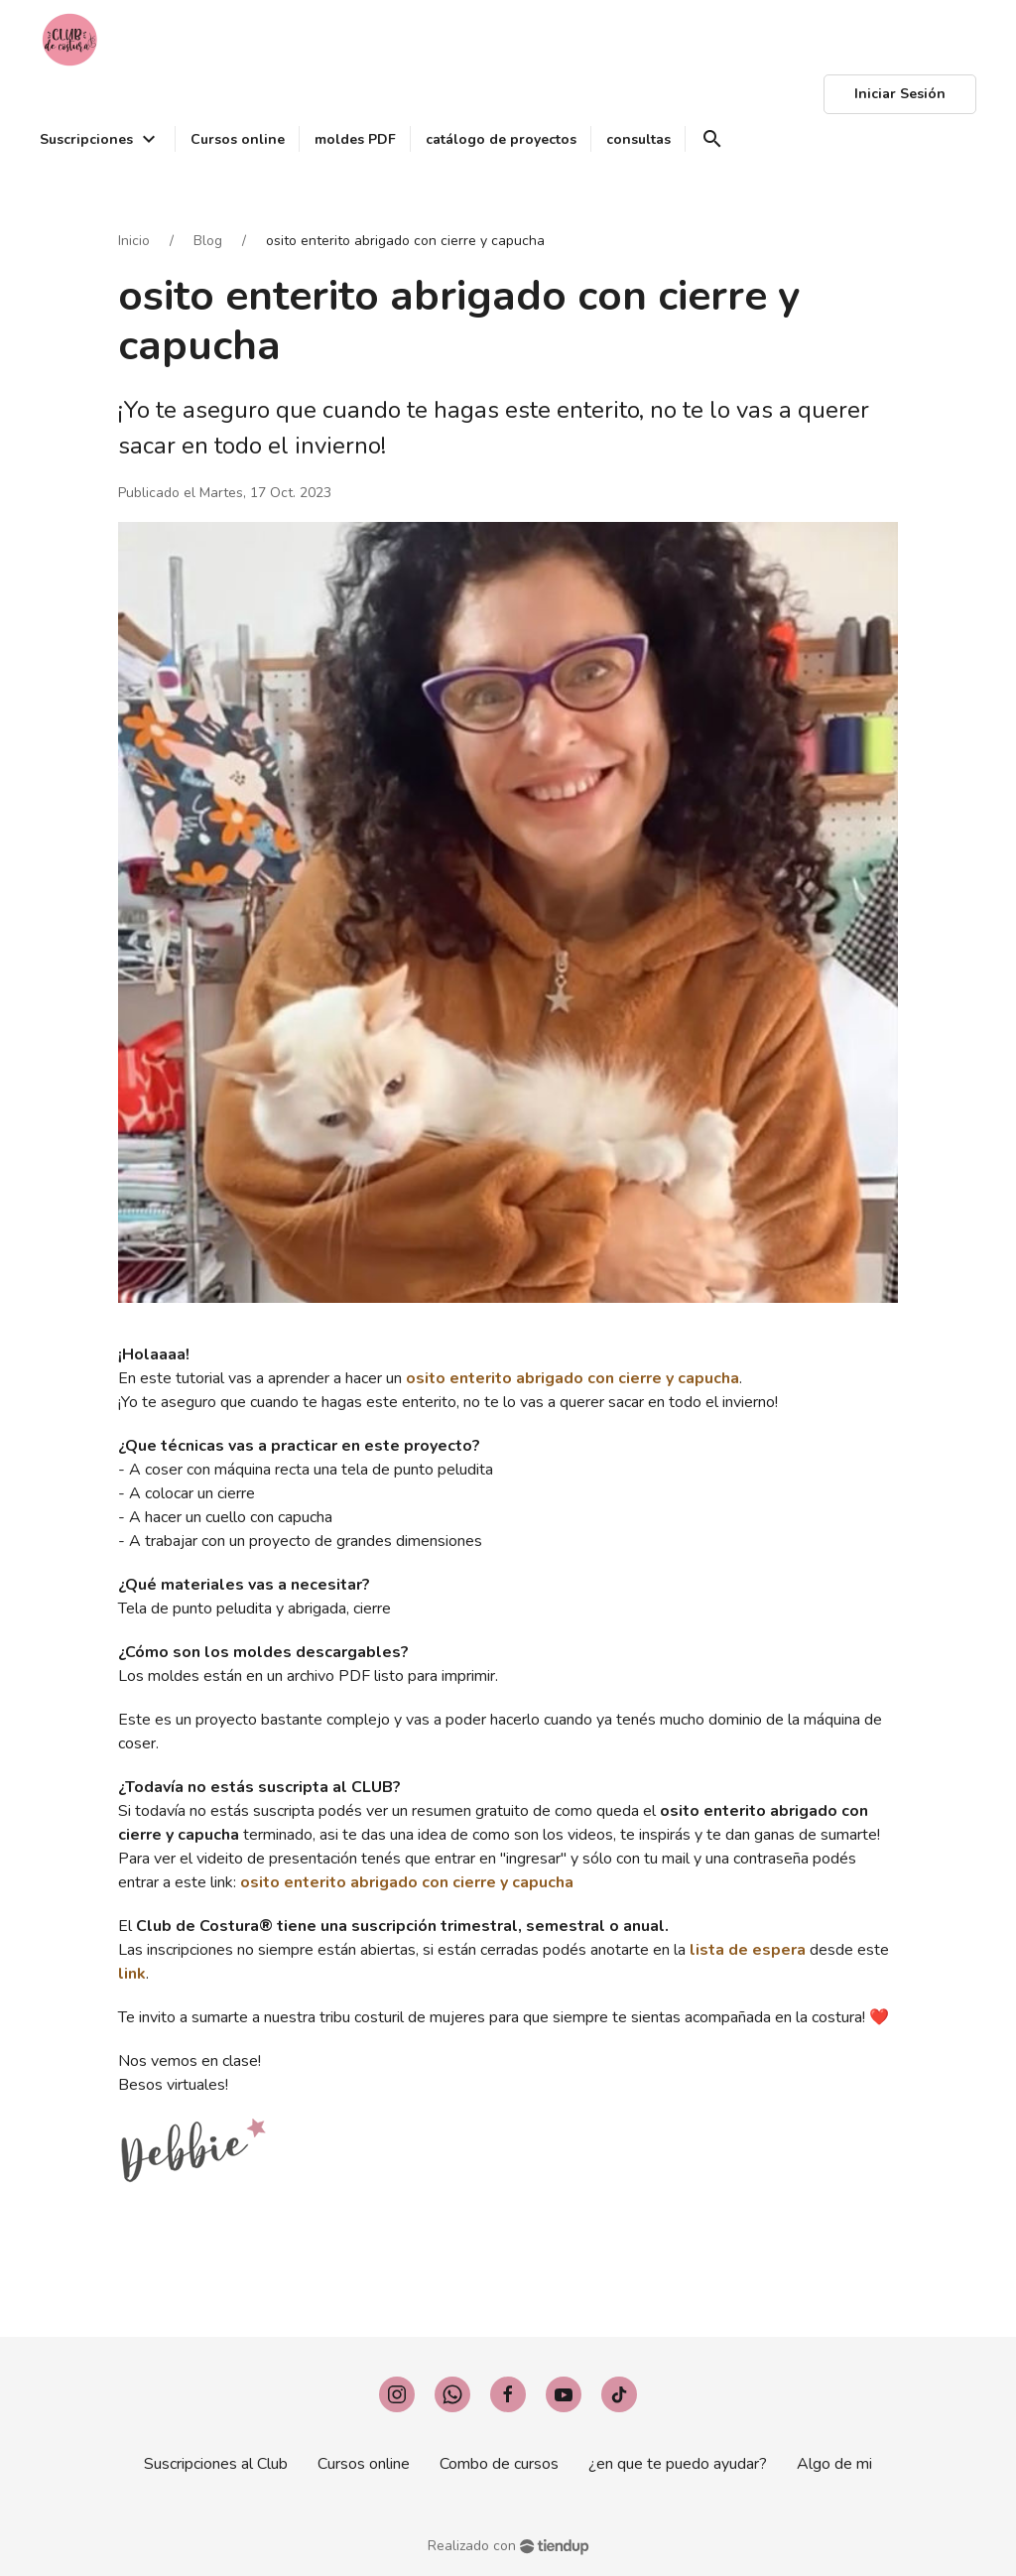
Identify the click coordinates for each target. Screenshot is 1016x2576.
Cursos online (364, 2464)
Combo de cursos (499, 2464)
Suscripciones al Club (216, 2464)
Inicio (134, 240)
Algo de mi (834, 2464)
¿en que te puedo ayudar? (677, 2464)
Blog (207, 240)
